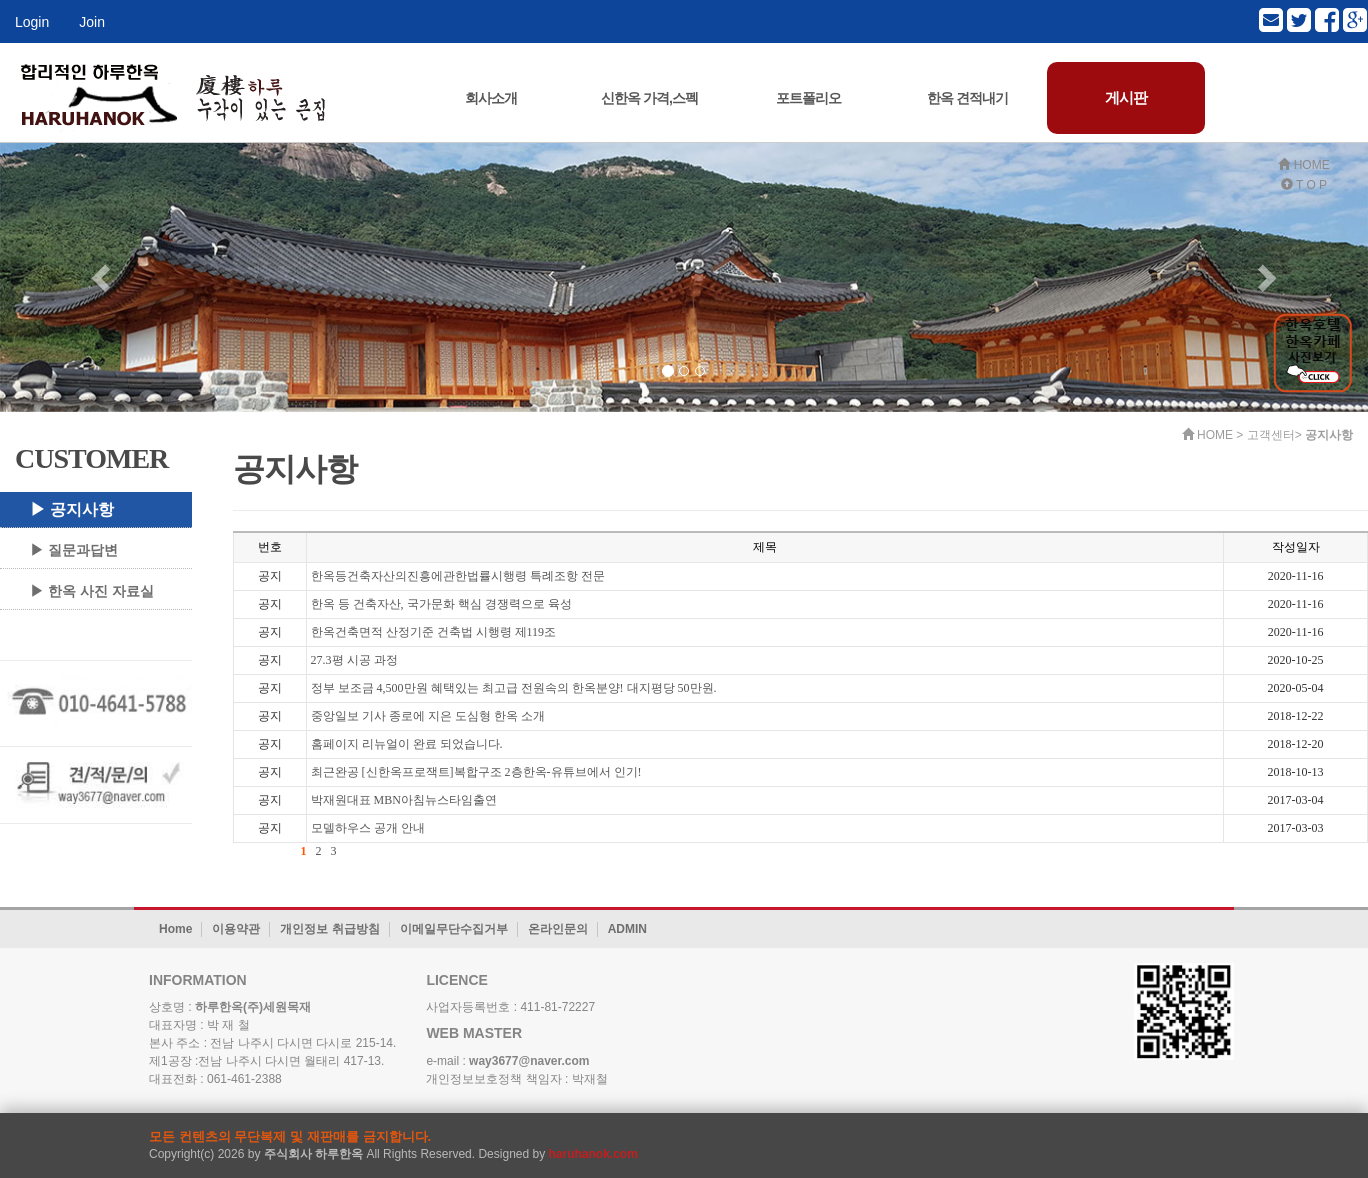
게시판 (1126, 97)
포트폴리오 (808, 98)
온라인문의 (558, 929)
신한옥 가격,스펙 (649, 98)
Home (175, 929)
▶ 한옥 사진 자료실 (92, 591)
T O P (1304, 185)
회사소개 (491, 98)
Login (32, 22)
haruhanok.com (593, 1154)
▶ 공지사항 (72, 509)
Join (92, 22)
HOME (1303, 165)
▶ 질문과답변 (74, 550)
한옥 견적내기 (967, 98)
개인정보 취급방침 (329, 929)
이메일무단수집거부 (454, 929)
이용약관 (236, 929)
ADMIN (627, 929)
